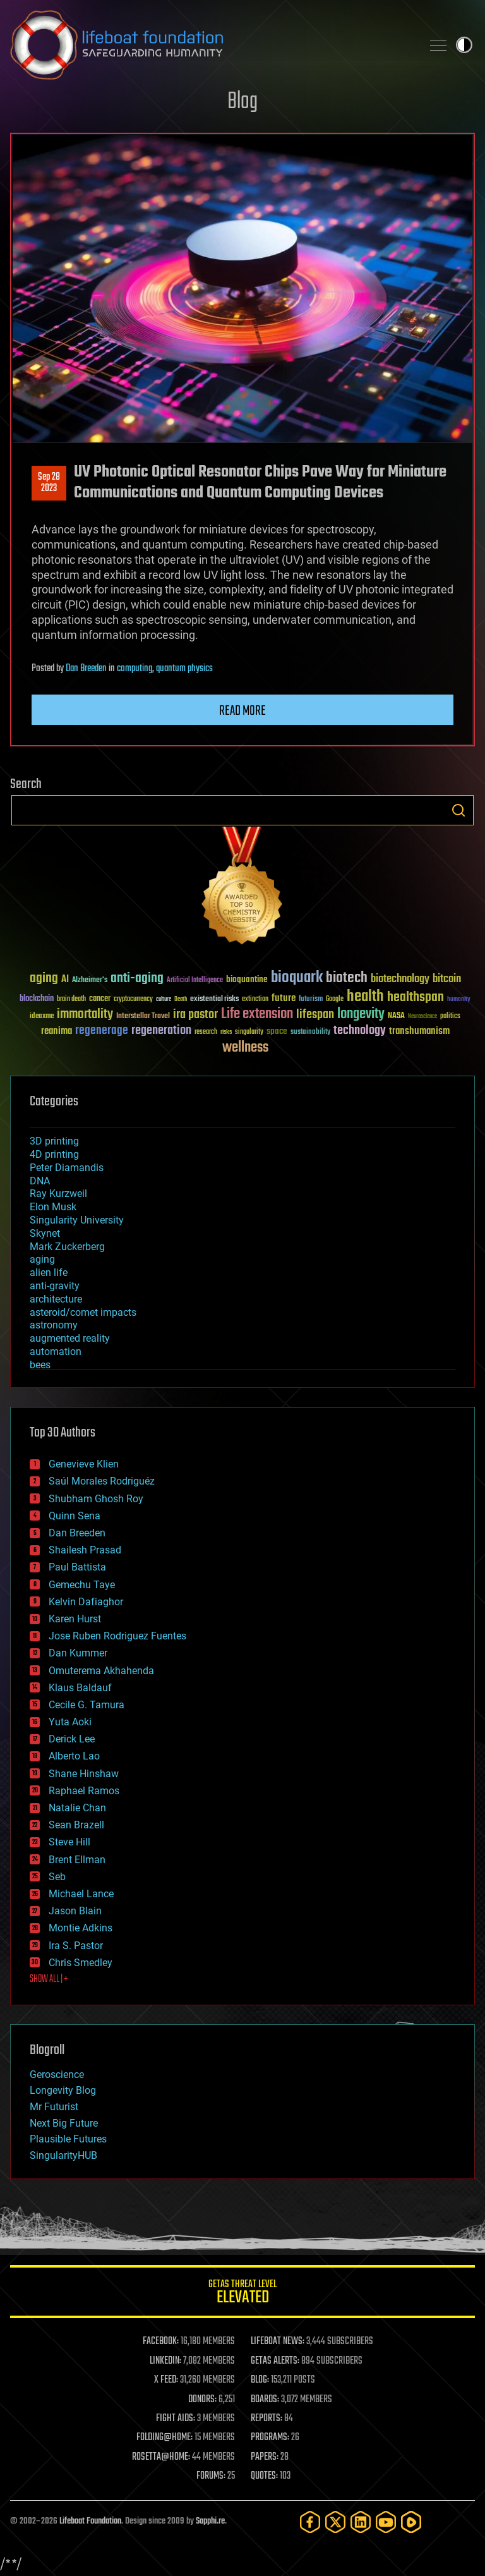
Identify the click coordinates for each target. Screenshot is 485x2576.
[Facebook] (310, 2522)
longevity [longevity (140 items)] (361, 1014)
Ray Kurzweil (58, 1194)
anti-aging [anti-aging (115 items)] (137, 979)
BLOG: (260, 2380)
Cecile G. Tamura (86, 1705)
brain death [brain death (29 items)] (71, 999)
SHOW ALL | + (49, 1979)
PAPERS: (264, 2457)
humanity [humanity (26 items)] (458, 1000)
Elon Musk (53, 1207)
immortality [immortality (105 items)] (85, 1014)
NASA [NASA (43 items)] (396, 1016)
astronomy (54, 1325)
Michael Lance (81, 1894)
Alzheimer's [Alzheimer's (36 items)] (89, 980)
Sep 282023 (49, 482)
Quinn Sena (74, 1516)
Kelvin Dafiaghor (86, 1602)
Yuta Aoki (70, 1722)
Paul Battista (77, 1567)
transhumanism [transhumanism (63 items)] (419, 1031)
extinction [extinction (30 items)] (255, 999)
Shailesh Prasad (85, 1550)
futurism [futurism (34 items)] (311, 999)
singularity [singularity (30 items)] (249, 1032)
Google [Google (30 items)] (335, 999)
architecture (56, 1299)
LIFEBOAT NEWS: (277, 2341)
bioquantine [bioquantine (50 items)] (247, 979)
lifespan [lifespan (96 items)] (315, 1014)
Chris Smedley (80, 1963)
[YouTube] (386, 2522)
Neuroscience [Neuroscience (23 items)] (422, 1017)
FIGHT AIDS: (175, 2418)
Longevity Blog (63, 2090)
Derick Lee (72, 1739)
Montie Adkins (80, 1928)
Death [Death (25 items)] (180, 999)
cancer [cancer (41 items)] (100, 999)
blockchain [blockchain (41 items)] (37, 999)
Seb (57, 1877)
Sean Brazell (76, 1825)
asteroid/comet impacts (83, 1312)
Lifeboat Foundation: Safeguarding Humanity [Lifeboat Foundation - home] (211, 45)
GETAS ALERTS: (275, 2361)
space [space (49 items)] (276, 1031)
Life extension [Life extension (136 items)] (257, 1014)
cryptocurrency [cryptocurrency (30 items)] (133, 999)
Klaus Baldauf (80, 1688)
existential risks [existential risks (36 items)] (214, 999)
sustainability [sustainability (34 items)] (310, 1032)
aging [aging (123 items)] (44, 979)
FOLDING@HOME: (164, 2437)
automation (55, 1352)
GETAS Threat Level (242, 2293)
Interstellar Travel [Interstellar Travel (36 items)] (143, 1016)
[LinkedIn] (360, 2522)
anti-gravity (55, 1286)
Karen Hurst (75, 1619)
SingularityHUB (63, 2155)
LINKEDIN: (165, 2361)
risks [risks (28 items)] (226, 1032)
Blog (242, 102)
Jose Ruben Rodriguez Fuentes (117, 1636)
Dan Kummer (78, 1653)
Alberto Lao (74, 1756)
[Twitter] (335, 2522)
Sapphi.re (210, 2521)
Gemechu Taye (82, 1585)
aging (42, 1259)
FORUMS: (210, 2476)
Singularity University (77, 1220)
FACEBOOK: (161, 2341)
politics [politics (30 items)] (450, 1016)
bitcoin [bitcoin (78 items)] (447, 979)
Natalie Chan (77, 1808)
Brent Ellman (77, 1860)
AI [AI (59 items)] (65, 980)
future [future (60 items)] (284, 998)
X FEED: (166, 2380)
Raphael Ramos (84, 1791)
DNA (40, 1181)
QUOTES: (264, 2476)
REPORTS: (266, 2418)
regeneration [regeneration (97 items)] (161, 1030)
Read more (242, 711)
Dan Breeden (86, 668)
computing (134, 668)
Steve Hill (69, 1842)
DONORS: (202, 2399)
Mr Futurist (54, 2107)
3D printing (54, 1141)
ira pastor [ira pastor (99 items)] (195, 1014)
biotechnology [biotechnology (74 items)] (400, 979)
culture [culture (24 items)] (163, 999)
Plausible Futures (68, 2139)
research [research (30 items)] (206, 1032)
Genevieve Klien (84, 1464)
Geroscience (57, 2075)
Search (458, 810)
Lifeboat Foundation (90, 2521)
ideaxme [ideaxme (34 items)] (42, 1016)
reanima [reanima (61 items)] (56, 1031)
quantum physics (184, 668)
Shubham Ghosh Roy (96, 1499)
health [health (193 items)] (365, 997)
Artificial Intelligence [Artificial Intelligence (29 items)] (195, 980)
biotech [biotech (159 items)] (347, 978)
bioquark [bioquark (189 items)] (297, 978)
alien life (49, 1273)
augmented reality (70, 1338)
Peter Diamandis (67, 1168)
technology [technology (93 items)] (359, 1031)
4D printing (54, 1154)
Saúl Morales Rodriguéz (102, 1481)
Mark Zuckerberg (67, 1247)
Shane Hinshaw (84, 1774)
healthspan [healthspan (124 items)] (415, 997)
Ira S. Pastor (76, 1946)
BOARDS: (265, 2399)
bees (40, 1365)
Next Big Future (64, 2123)
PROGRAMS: (270, 2437)
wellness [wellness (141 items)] (245, 1048)
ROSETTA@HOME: (161, 2457)
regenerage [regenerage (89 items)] (101, 1031)
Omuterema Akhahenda (101, 1671)
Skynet (45, 1233)
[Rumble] (411, 2522)
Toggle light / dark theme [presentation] (464, 45)
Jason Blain (75, 1911)
